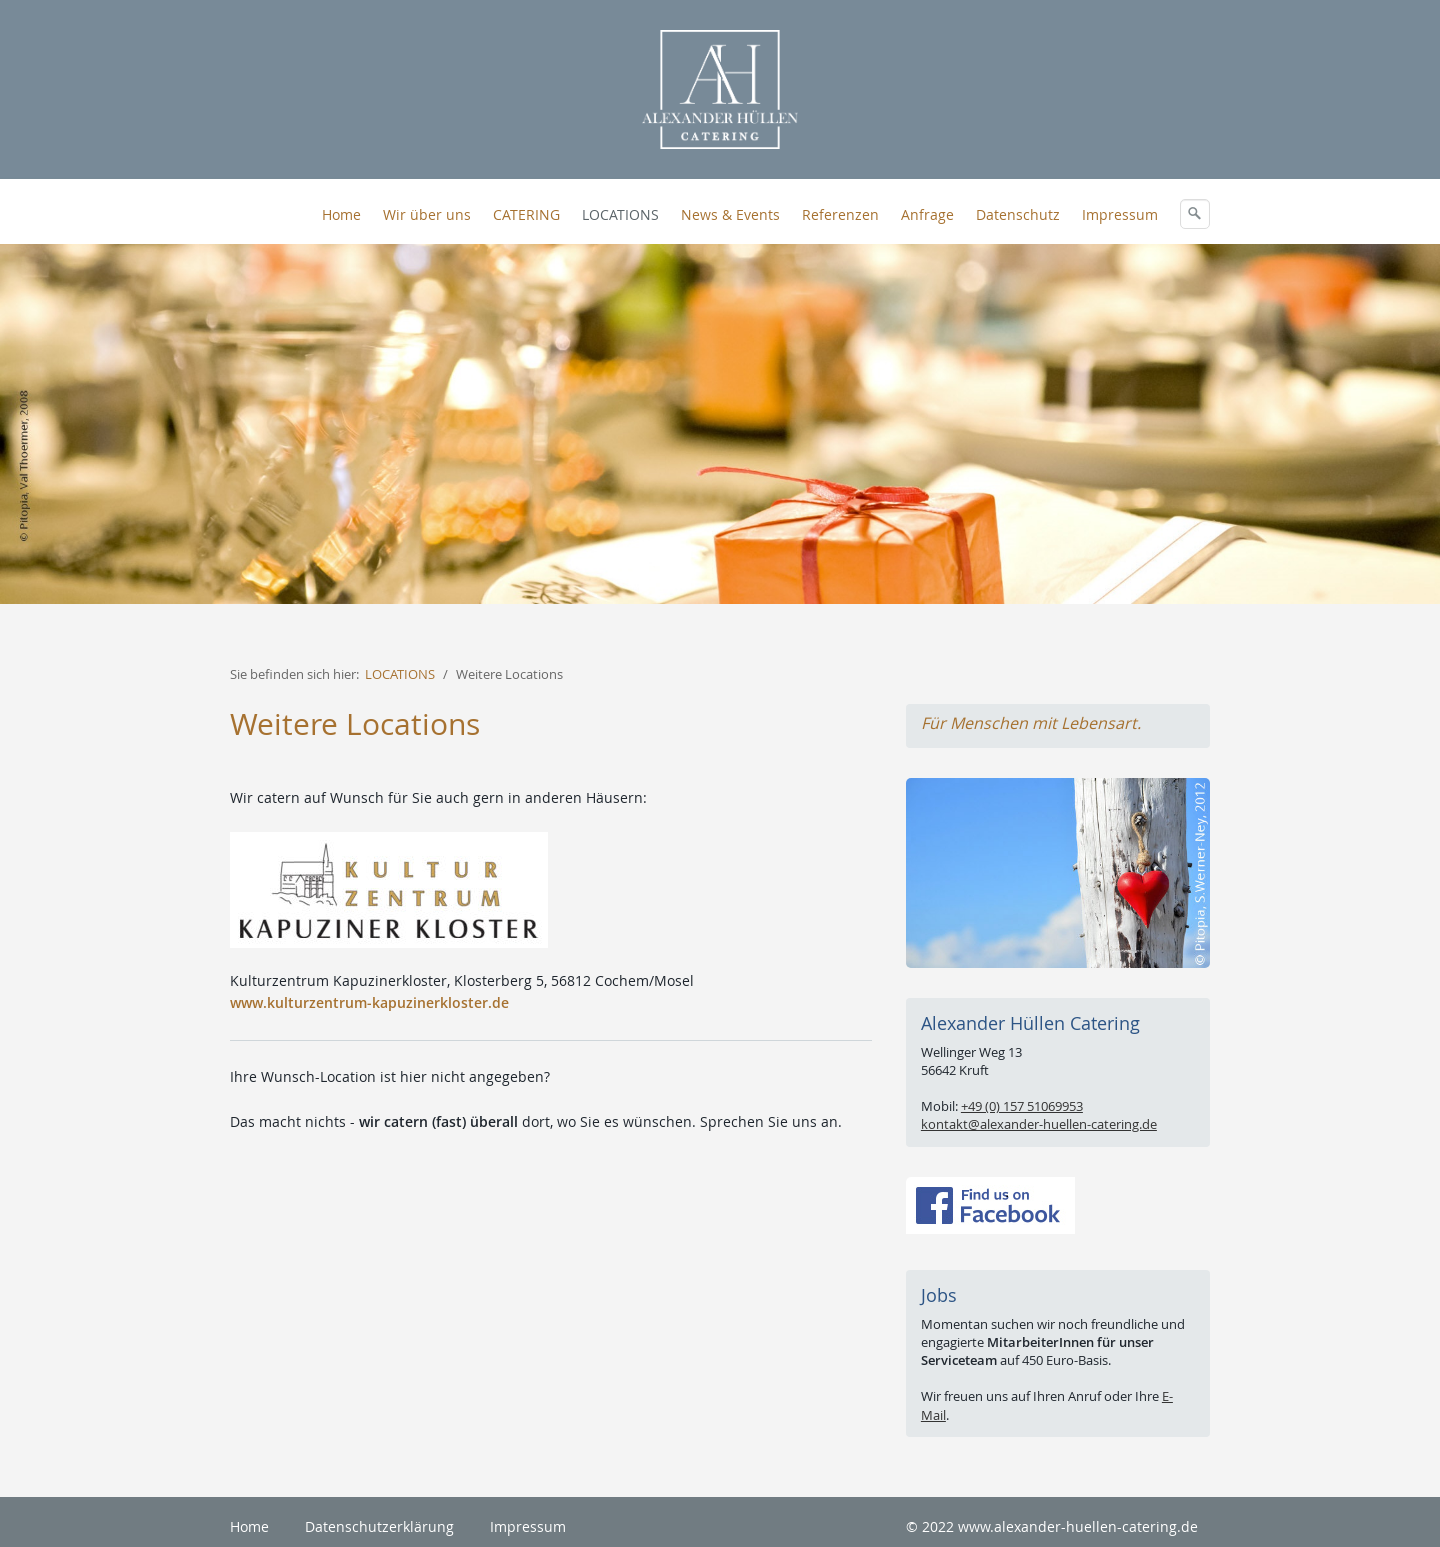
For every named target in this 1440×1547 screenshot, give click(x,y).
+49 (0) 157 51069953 (1022, 1106)
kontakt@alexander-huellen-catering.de (1039, 1124)
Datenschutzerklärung (379, 1526)
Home (341, 214)
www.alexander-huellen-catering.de (1078, 1526)
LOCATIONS (620, 214)
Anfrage (927, 214)
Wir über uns (427, 214)
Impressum (1120, 214)
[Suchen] (1195, 214)
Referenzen (840, 214)
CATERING (526, 214)
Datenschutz (1018, 214)
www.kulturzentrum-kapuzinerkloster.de (369, 1002)
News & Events (730, 214)
